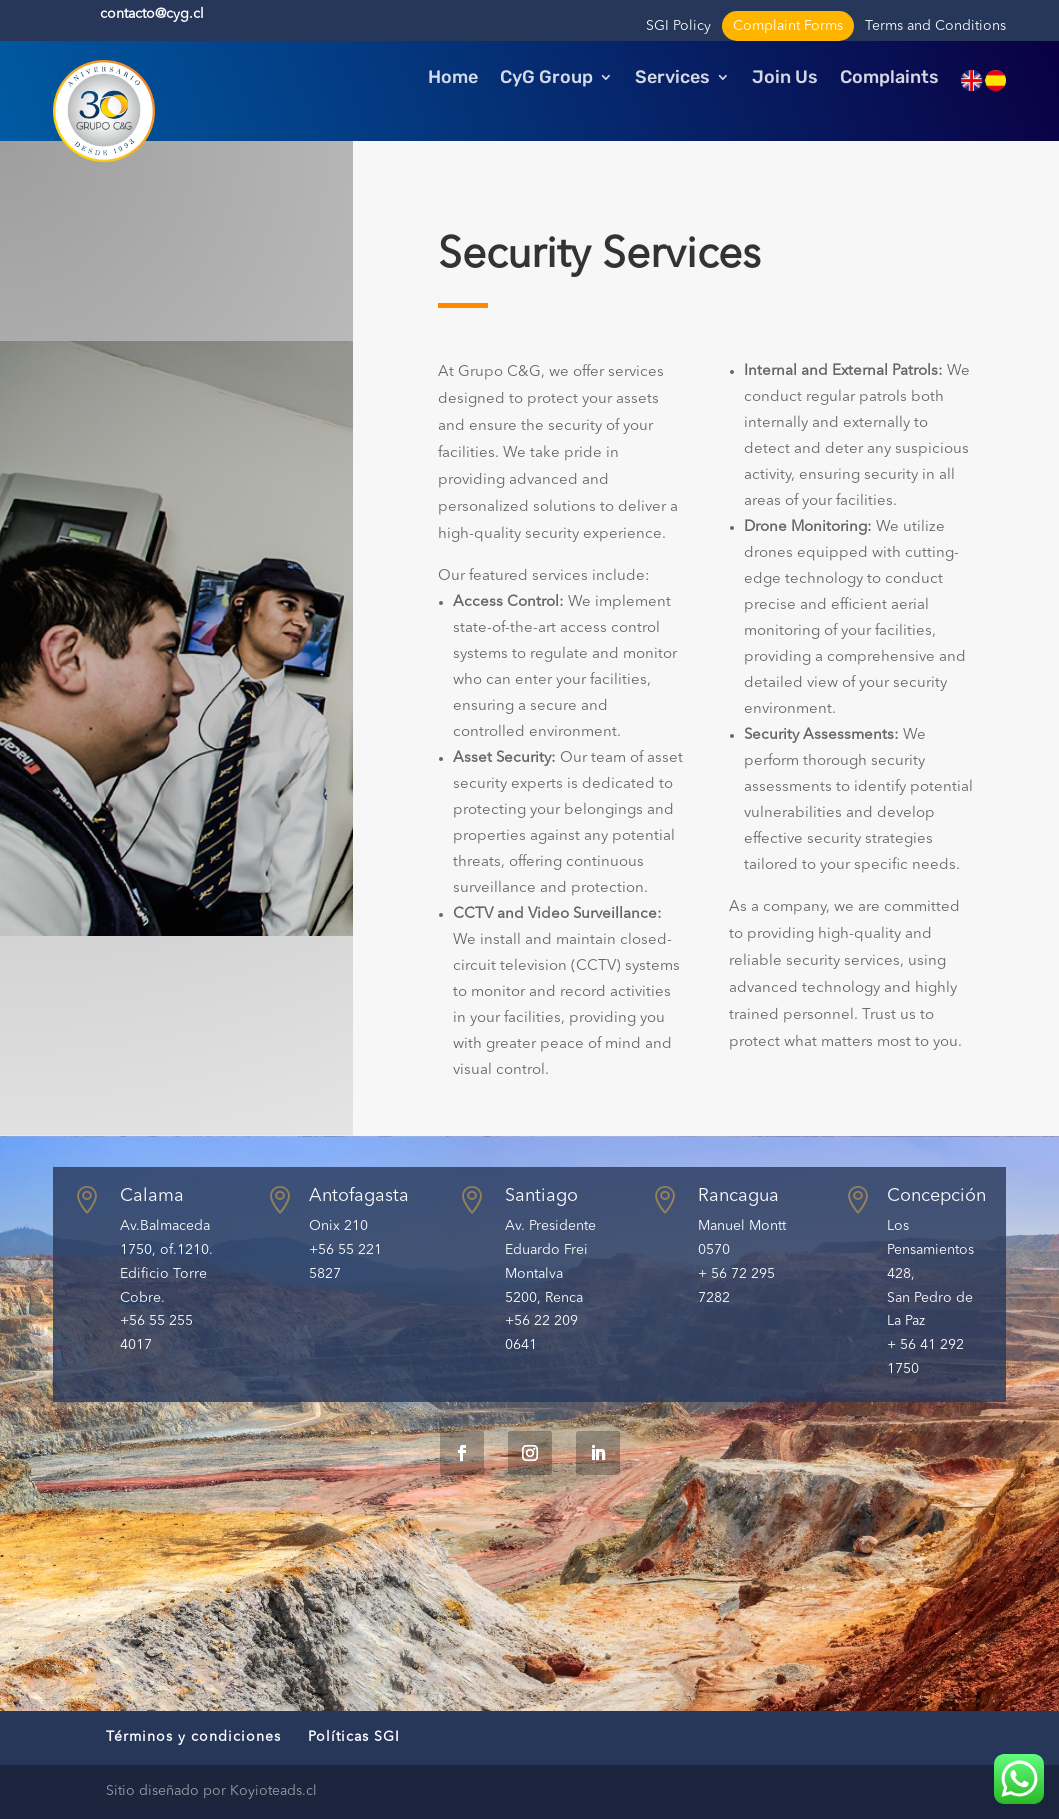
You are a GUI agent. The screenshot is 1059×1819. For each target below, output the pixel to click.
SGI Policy (678, 26)
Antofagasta (359, 1196)
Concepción (936, 1196)
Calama (152, 1196)
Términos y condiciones (193, 1737)
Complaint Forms (788, 26)
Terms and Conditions (935, 26)
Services (672, 79)
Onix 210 (338, 1226)
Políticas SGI (354, 1737)
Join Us (785, 79)
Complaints (889, 79)
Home (453, 79)
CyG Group (546, 79)
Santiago (541, 1196)
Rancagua (738, 1196)
